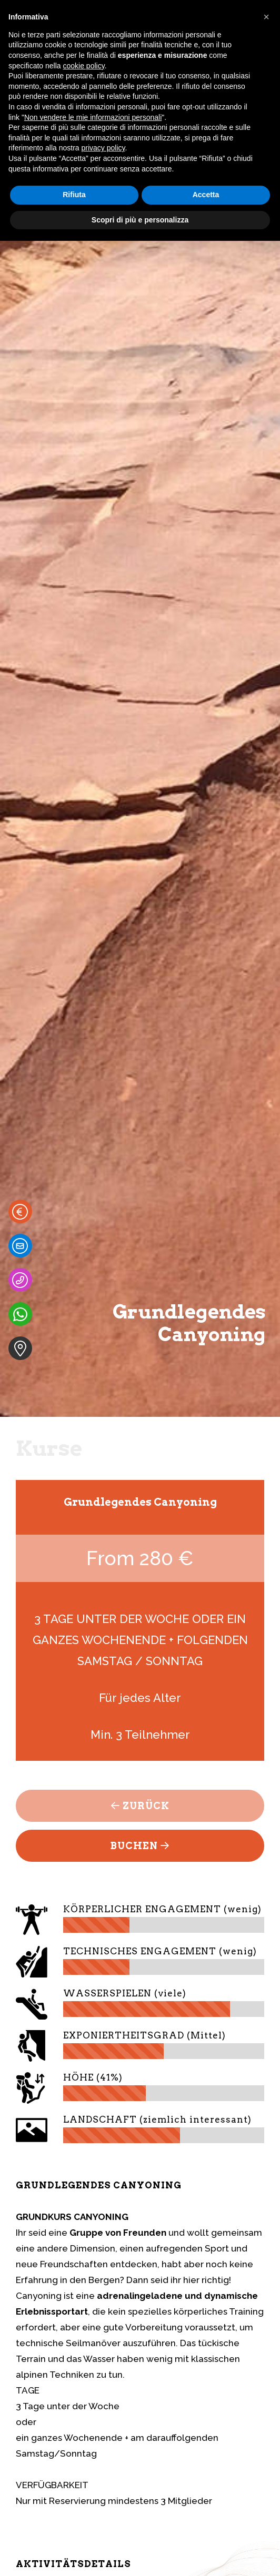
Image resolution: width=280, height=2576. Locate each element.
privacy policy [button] (103, 148)
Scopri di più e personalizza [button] (140, 220)
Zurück (140, 1805)
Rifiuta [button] (74, 194)
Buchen (140, 1845)
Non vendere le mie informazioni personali (93, 117)
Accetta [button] (206, 194)
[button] (266, 16)
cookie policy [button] (84, 66)
